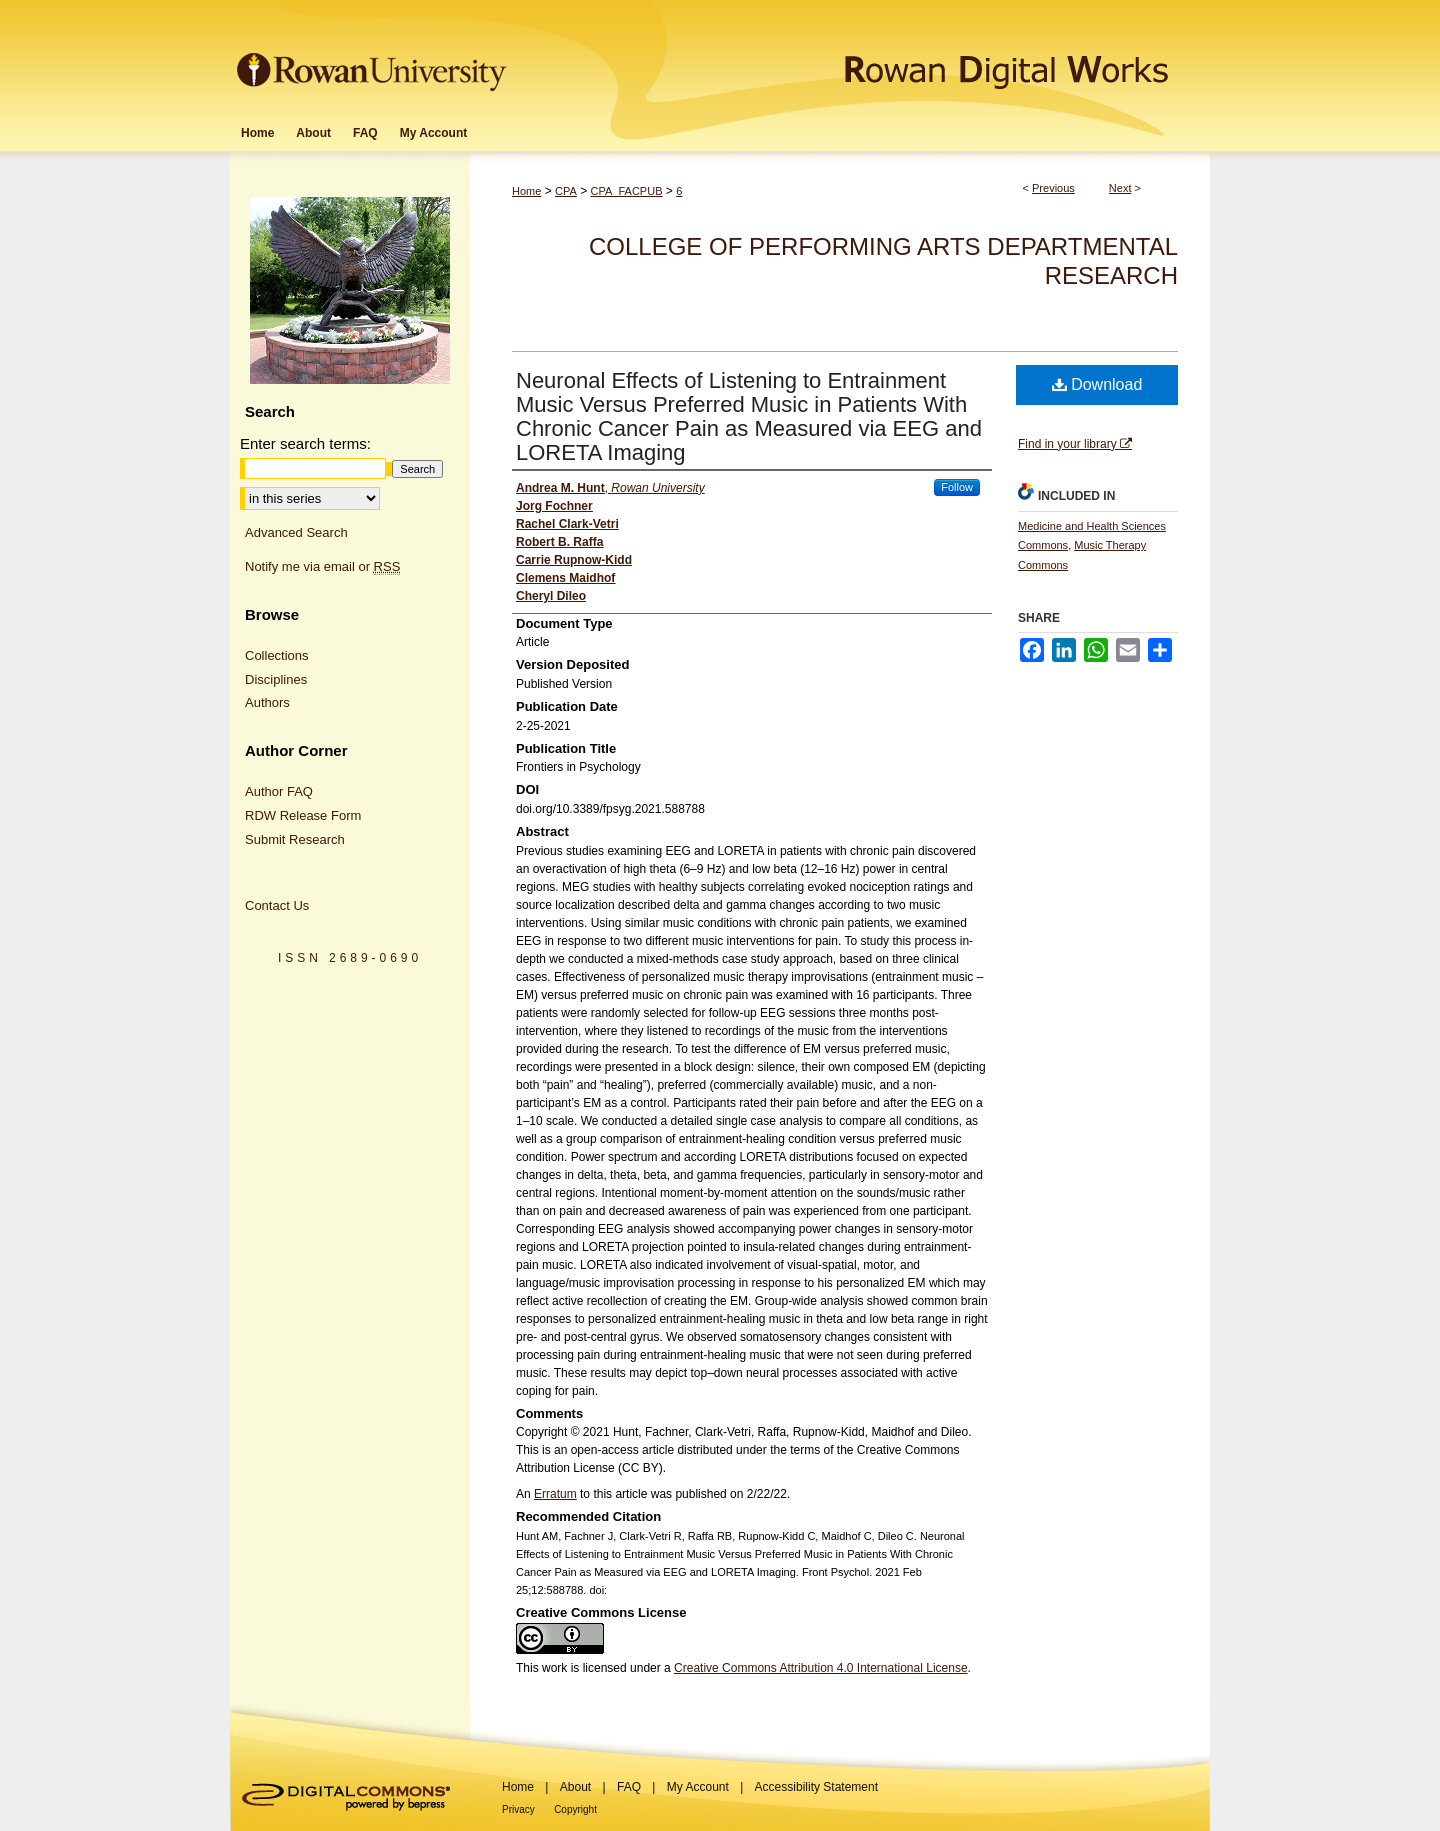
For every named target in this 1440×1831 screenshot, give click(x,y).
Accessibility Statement (816, 1787)
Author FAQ (279, 791)
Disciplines (276, 679)
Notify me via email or (322, 567)
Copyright (575, 1809)
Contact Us (277, 905)
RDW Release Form (303, 815)
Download (1097, 384)
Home (526, 191)
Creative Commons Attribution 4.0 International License (821, 1668)
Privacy (518, 1809)
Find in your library (1075, 444)
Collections (277, 655)
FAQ (629, 1787)
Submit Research (295, 839)
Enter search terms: (305, 443)
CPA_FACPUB (627, 191)
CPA (566, 191)
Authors (267, 702)
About (575, 1787)
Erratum (555, 1494)
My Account (698, 1787)
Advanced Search (296, 532)
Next (1120, 188)
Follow (957, 487)
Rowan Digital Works (861, 56)
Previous (1053, 188)
